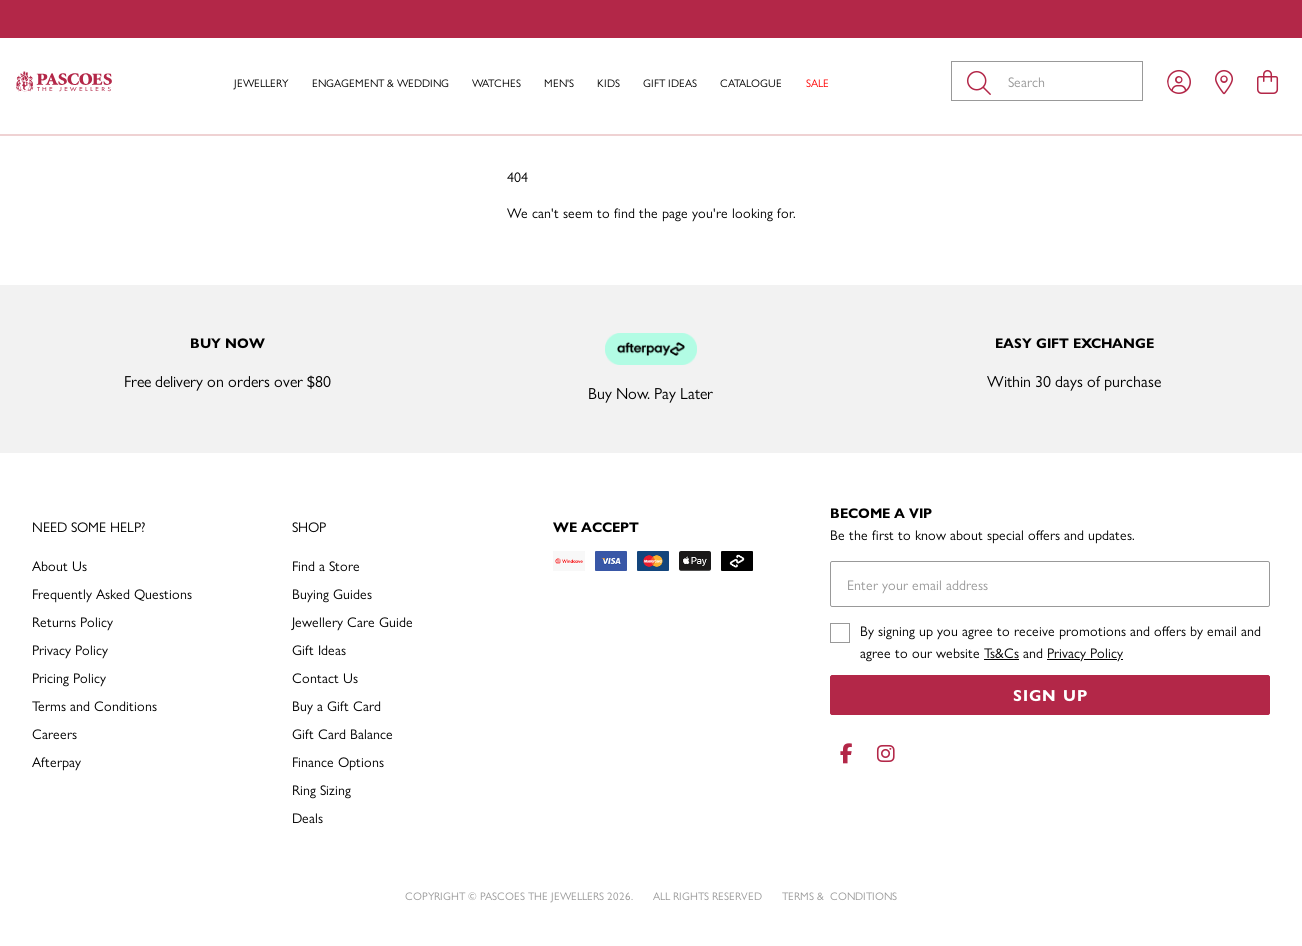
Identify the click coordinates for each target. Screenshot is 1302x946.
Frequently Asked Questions (112, 593)
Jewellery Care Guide (352, 621)
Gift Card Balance (342, 733)
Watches (496, 82)
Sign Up (1050, 694)
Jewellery (261, 82)
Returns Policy (72, 621)
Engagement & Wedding (380, 82)
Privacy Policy (70, 649)
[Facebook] (846, 753)
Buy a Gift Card (336, 705)
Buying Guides (332, 593)
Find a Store (326, 565)
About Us (59, 565)
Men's (559, 82)
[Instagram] (882, 753)
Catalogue (751, 82)
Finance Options (338, 761)
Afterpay (56, 761)
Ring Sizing (321, 789)
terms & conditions (839, 895)
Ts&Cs (1001, 652)
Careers (54, 733)
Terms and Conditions (94, 705)
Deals (307, 817)
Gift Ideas (670, 82)
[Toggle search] (983, 81)
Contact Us (325, 677)
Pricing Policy (69, 677)
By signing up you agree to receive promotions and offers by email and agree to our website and (1060, 641)
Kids (608, 82)
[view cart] (1267, 81)
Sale (817, 82)
